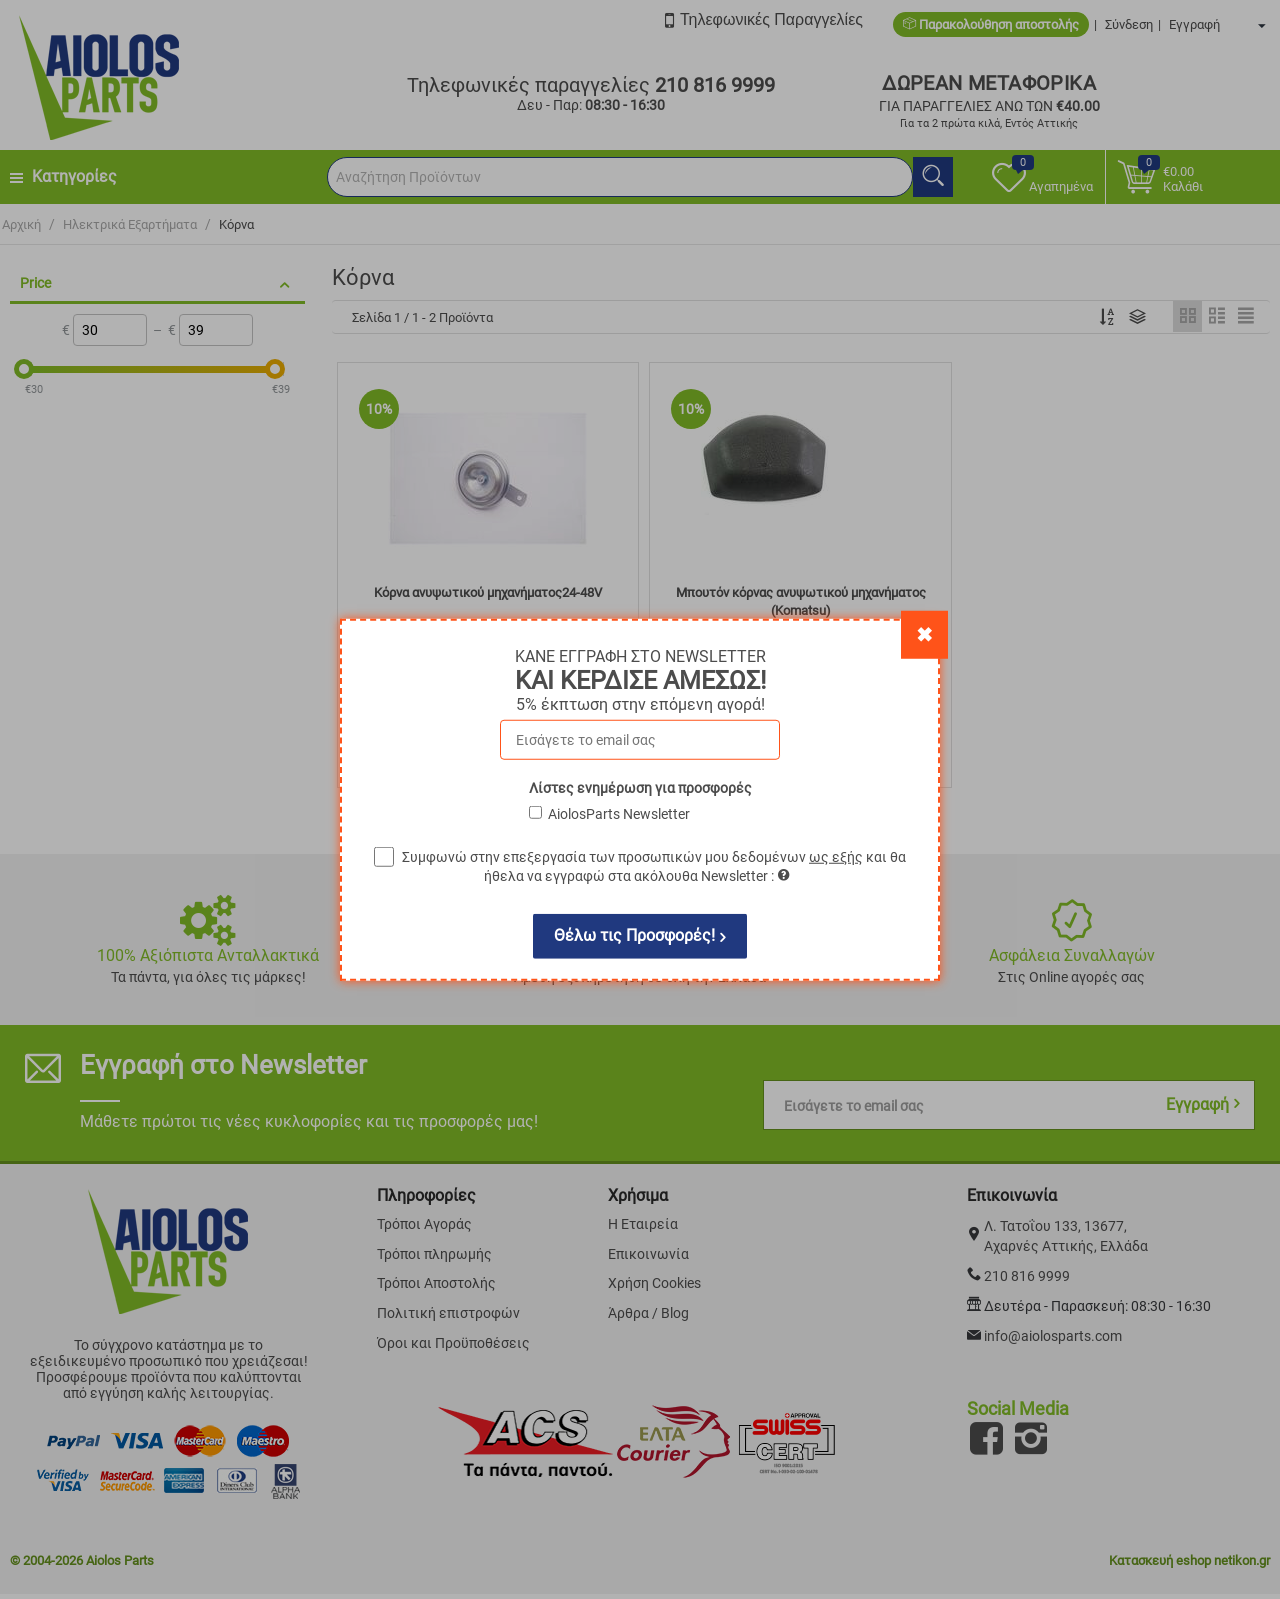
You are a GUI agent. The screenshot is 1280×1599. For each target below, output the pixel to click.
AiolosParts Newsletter (619, 813)
